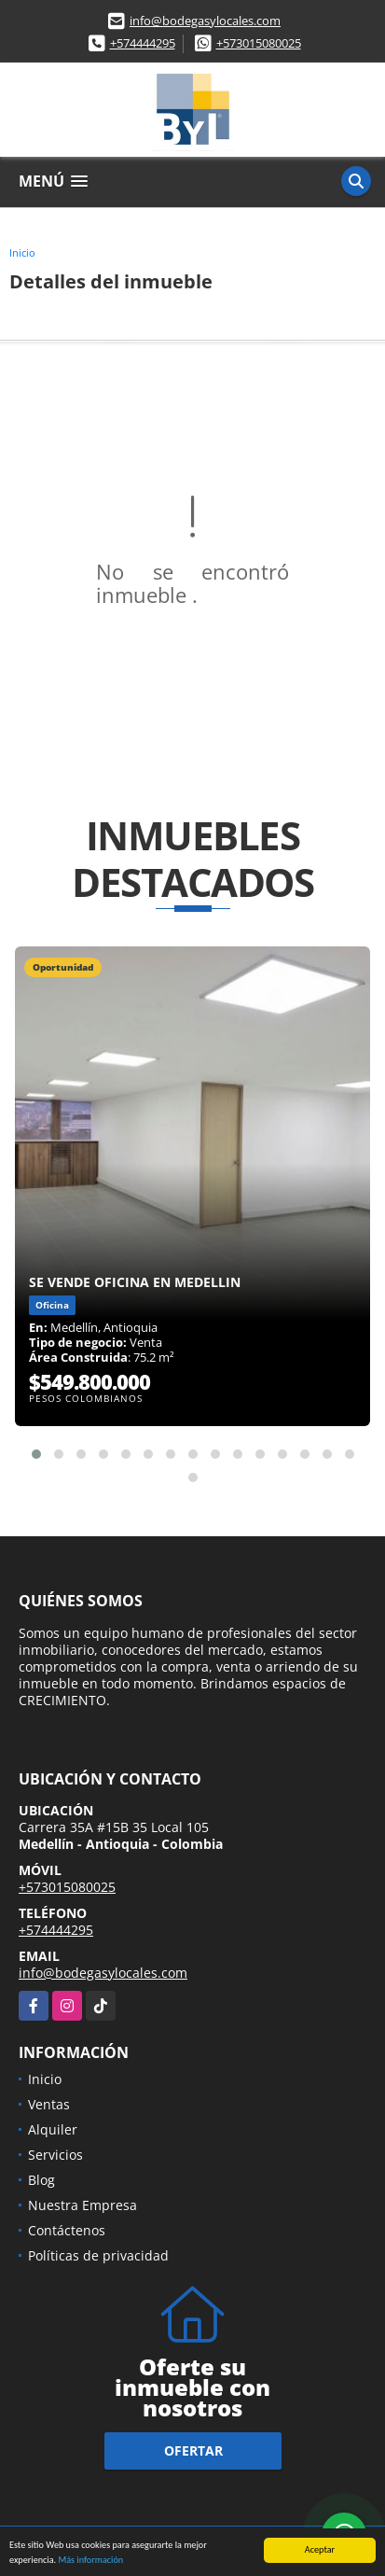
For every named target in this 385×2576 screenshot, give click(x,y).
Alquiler (52, 2129)
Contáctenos (66, 2230)
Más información (90, 2561)
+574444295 (142, 43)
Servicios (55, 2154)
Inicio (22, 252)
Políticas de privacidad (98, 2255)
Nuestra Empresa (82, 2205)
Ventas (49, 2104)
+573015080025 (258, 43)
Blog (41, 2180)
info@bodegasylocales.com (205, 20)
